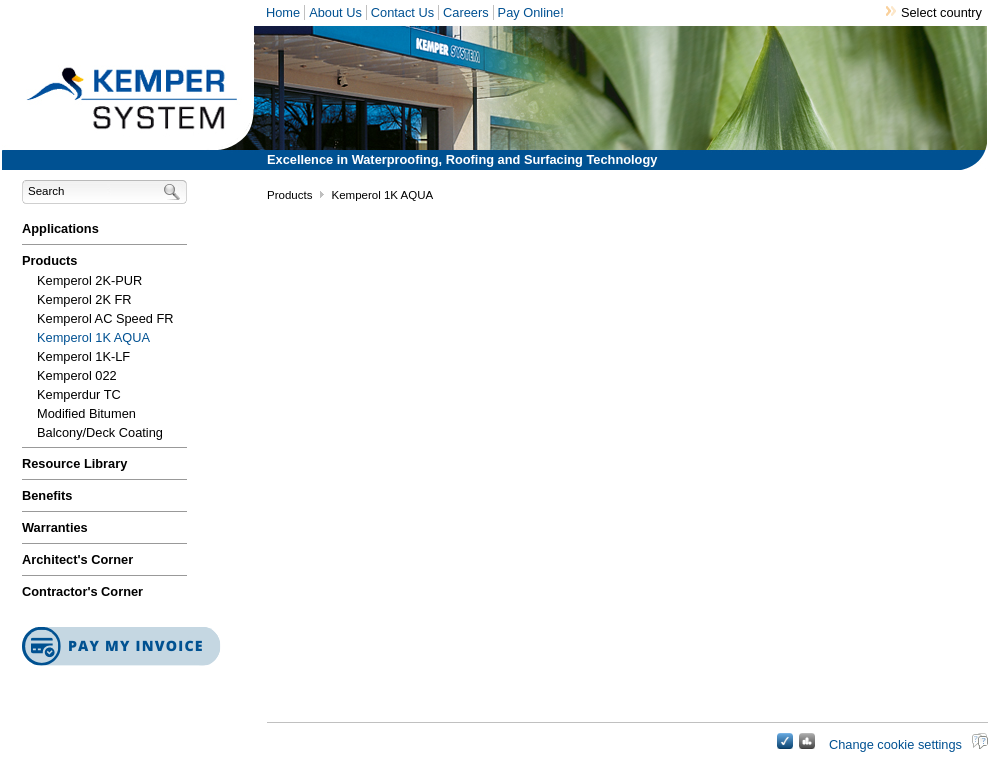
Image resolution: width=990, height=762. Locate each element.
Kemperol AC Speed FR (105, 318)
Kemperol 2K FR (84, 299)
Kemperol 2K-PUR (89, 280)
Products (49, 260)
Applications (60, 228)
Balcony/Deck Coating (100, 432)
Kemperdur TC (79, 394)
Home (283, 12)
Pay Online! (531, 12)
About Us (335, 12)
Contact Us (402, 12)
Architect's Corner (77, 559)
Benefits (47, 495)
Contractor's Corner (82, 591)
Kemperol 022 (77, 375)
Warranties (55, 527)
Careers (466, 12)
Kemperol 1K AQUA (93, 337)
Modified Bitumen (86, 413)
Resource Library (74, 463)
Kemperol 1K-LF (83, 356)
